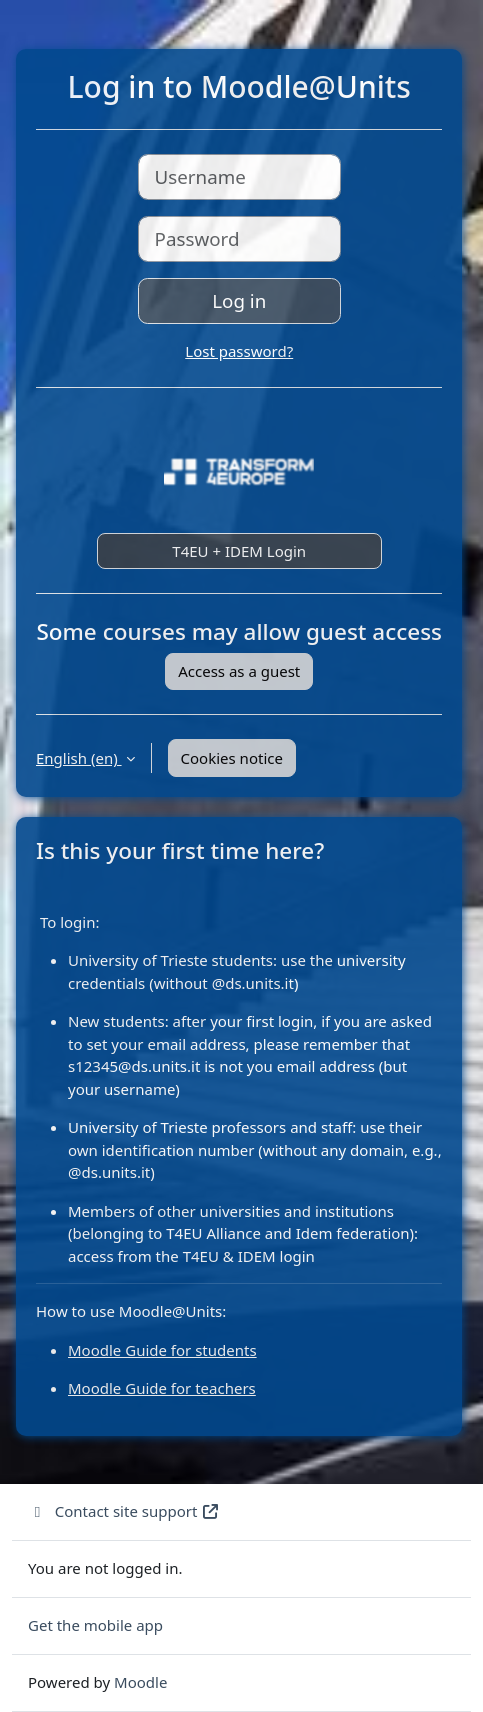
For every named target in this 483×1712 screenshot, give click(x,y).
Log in (239, 300)
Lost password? (239, 351)
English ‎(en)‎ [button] (79, 758)
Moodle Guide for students (162, 1350)
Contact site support (124, 1511)
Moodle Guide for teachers (162, 1388)
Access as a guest (239, 671)
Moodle (140, 1682)
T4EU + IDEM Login (239, 551)
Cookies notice (232, 758)
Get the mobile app (95, 1625)
